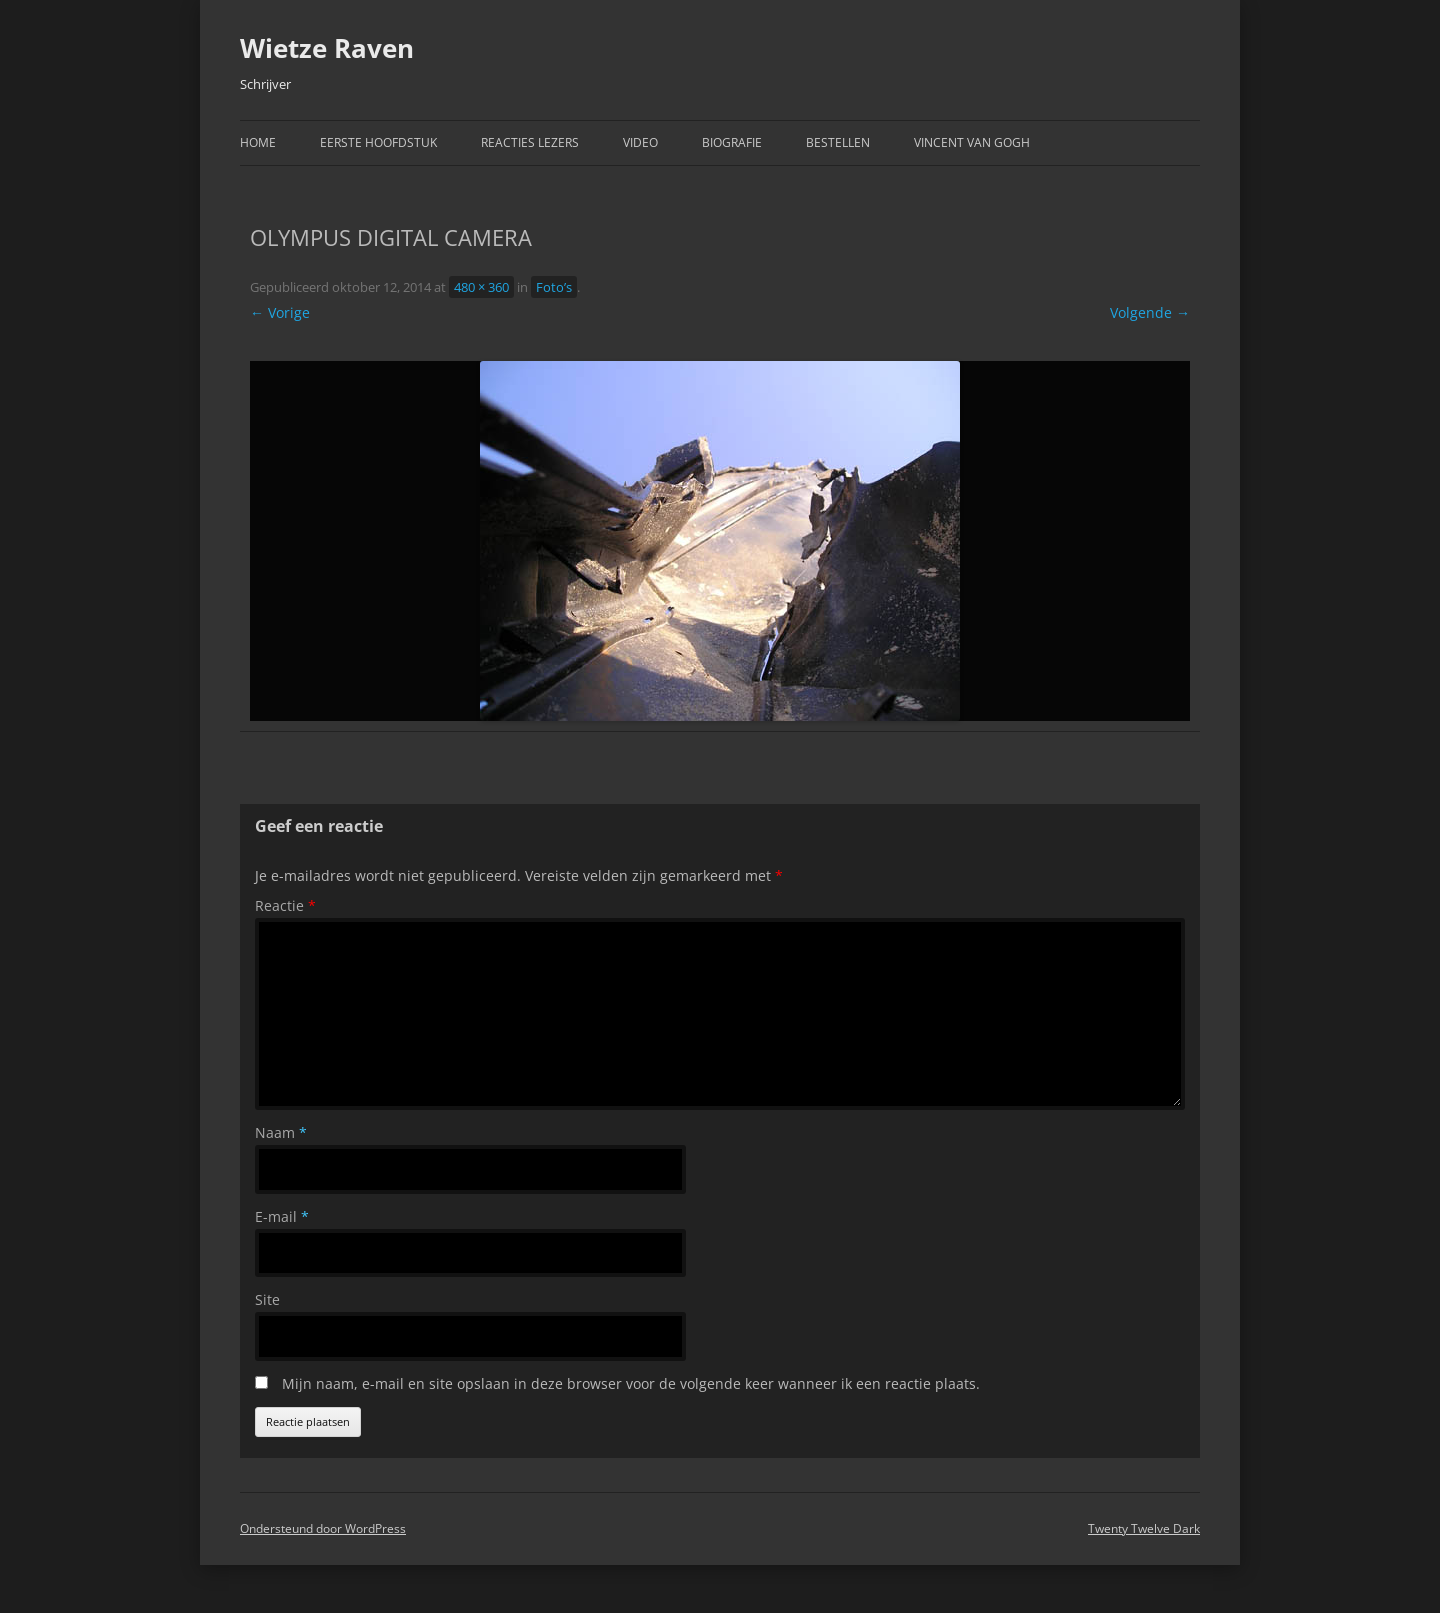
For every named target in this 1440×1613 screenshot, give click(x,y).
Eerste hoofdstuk (378, 142)
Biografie (732, 142)
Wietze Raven (327, 48)
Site (267, 1299)
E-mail (282, 1216)
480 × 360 (481, 287)
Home (258, 142)
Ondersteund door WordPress (323, 1528)
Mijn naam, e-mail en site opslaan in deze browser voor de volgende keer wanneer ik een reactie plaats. (631, 1383)
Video (640, 142)
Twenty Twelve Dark (1144, 1528)
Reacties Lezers (530, 142)
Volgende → (1150, 312)
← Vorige (280, 312)
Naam (281, 1132)
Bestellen (838, 142)
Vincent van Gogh (972, 142)
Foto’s (554, 287)
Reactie (285, 905)
